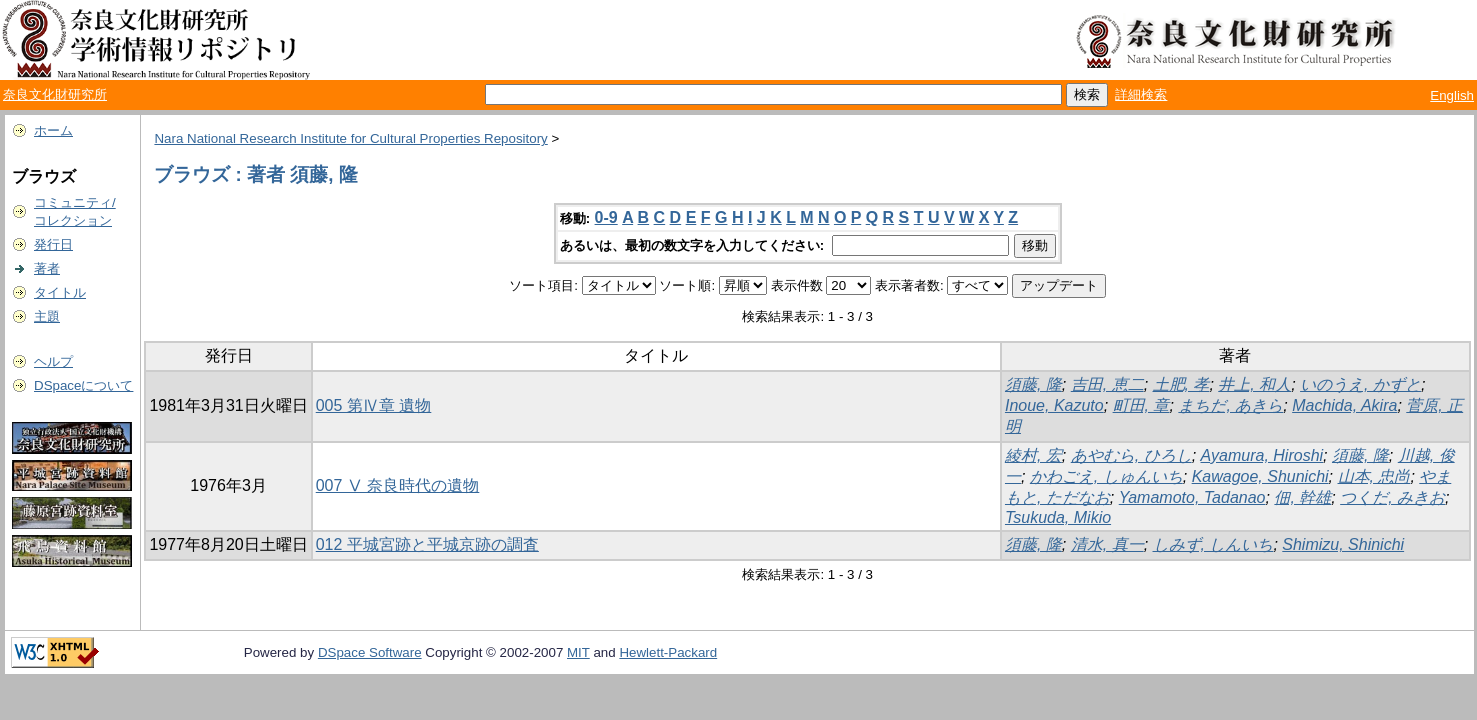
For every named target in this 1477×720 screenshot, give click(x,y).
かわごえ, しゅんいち (1106, 476)
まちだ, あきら (1230, 405)
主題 (47, 316)
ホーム (53, 130)
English (1452, 95)
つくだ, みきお (1392, 497)
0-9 (606, 217)
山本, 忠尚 (1374, 476)
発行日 (53, 244)
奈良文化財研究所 (55, 94)
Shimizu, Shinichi (1343, 544)
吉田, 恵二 (1107, 384)
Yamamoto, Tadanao (1192, 497)
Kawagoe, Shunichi (1260, 476)
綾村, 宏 (1033, 455)
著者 (47, 268)
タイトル (60, 292)
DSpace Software (370, 652)
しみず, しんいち (1213, 544)
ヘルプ (53, 361)
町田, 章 (1141, 405)
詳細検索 (1141, 94)
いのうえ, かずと (1360, 384)
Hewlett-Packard (668, 652)
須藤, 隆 (1033, 384)
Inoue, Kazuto (1054, 405)
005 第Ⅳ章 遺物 (374, 405)
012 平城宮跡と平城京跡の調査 (427, 544)
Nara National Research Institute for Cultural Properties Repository (350, 138)
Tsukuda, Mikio (1058, 517)
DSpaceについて (83, 385)
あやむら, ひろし (1131, 455)
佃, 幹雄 (1302, 497)
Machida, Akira (1344, 405)
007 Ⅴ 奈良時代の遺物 (398, 485)
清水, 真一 (1107, 544)
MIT (578, 652)
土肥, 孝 (1181, 384)
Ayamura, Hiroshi (1262, 455)
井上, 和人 (1254, 384)
